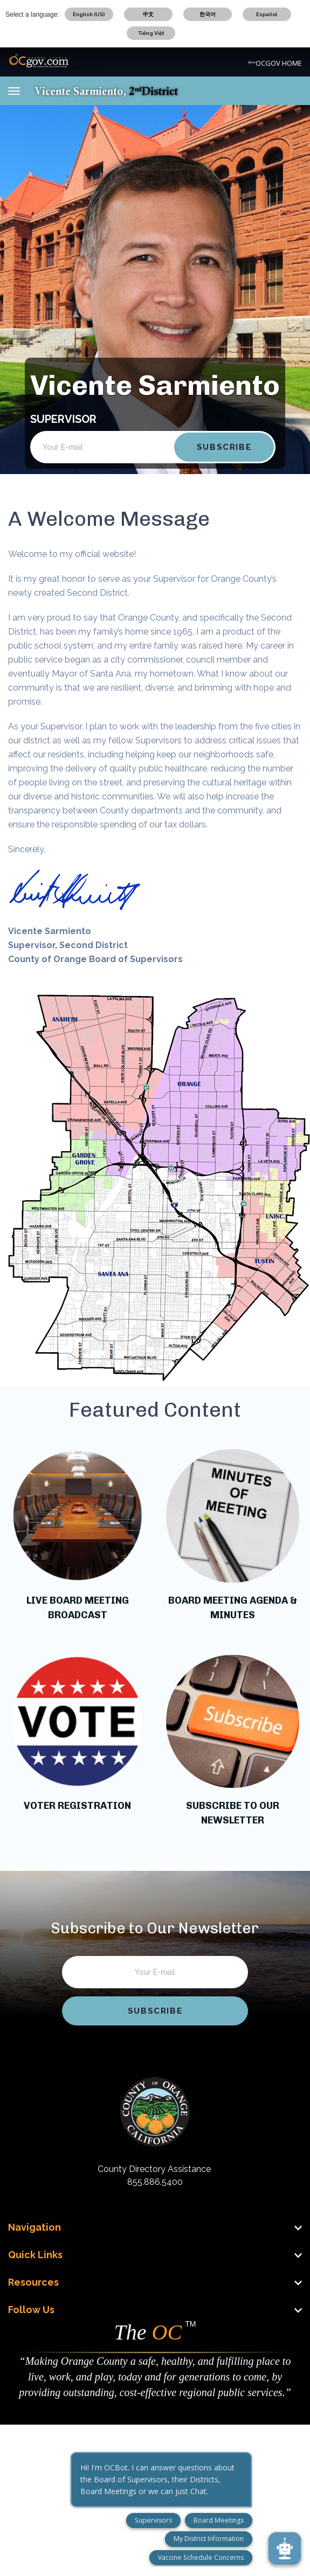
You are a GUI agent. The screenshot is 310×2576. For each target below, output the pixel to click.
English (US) (89, 14)
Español (266, 14)
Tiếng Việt (151, 33)
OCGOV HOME (279, 63)
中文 (148, 14)
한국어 (207, 14)
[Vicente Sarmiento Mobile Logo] (106, 90)
